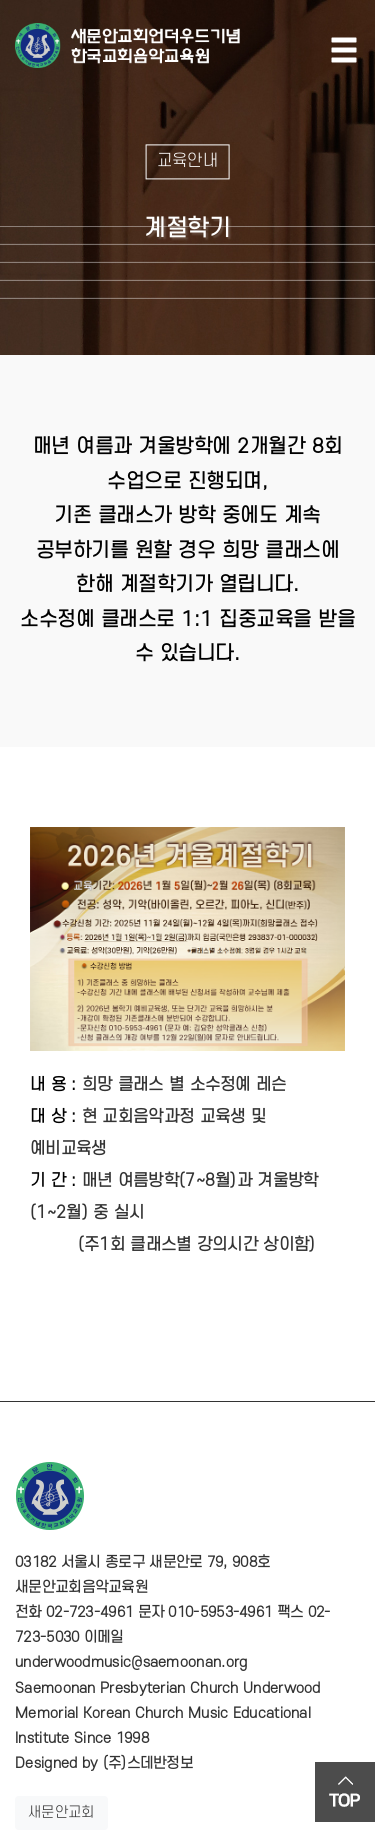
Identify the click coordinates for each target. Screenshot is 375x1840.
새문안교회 (61, 1812)
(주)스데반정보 (148, 1763)
